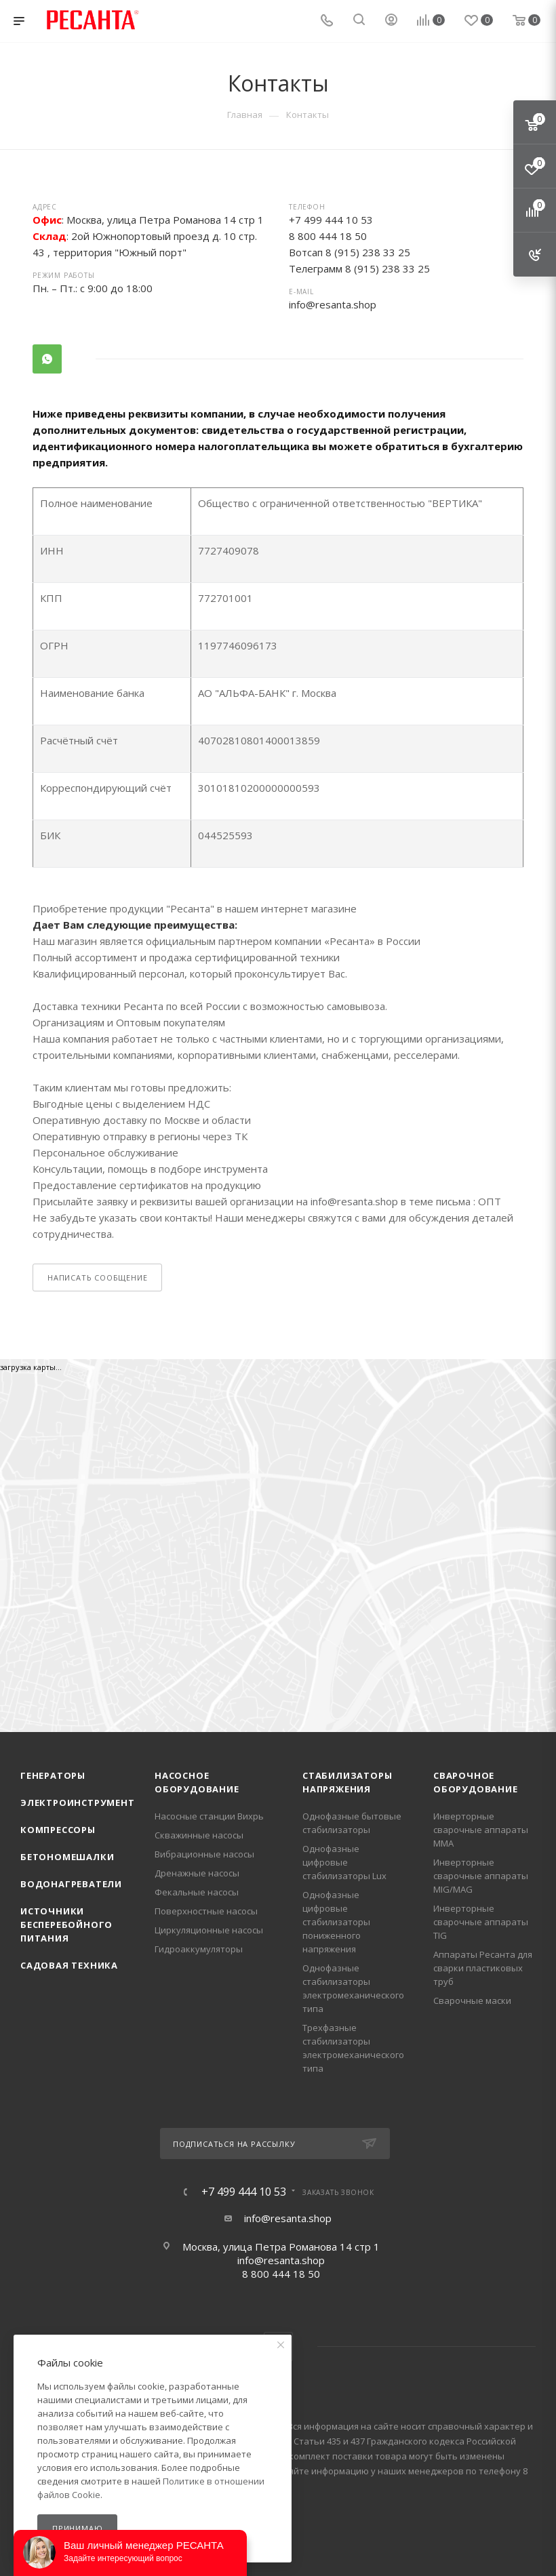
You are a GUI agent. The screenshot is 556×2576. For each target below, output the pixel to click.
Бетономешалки (67, 1857)
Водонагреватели (71, 1884)
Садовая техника (69, 1965)
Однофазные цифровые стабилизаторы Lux (344, 1862)
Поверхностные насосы (206, 1911)
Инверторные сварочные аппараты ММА (480, 1829)
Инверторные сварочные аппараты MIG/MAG (480, 1875)
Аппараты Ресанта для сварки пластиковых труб (482, 1968)
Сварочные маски (472, 2000)
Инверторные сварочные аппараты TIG (480, 1921)
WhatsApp (47, 359)
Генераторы (52, 1775)
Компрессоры (58, 1830)
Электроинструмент (77, 1802)
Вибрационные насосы (204, 1854)
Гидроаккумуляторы (199, 1949)
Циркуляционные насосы (209, 1930)
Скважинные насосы (199, 1835)
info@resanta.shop (332, 304)
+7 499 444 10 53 (243, 2191)
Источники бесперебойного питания (66, 1924)
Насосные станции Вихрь (209, 1816)
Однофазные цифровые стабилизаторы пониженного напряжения (336, 1922)
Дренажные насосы (197, 1873)
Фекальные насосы (197, 1892)
